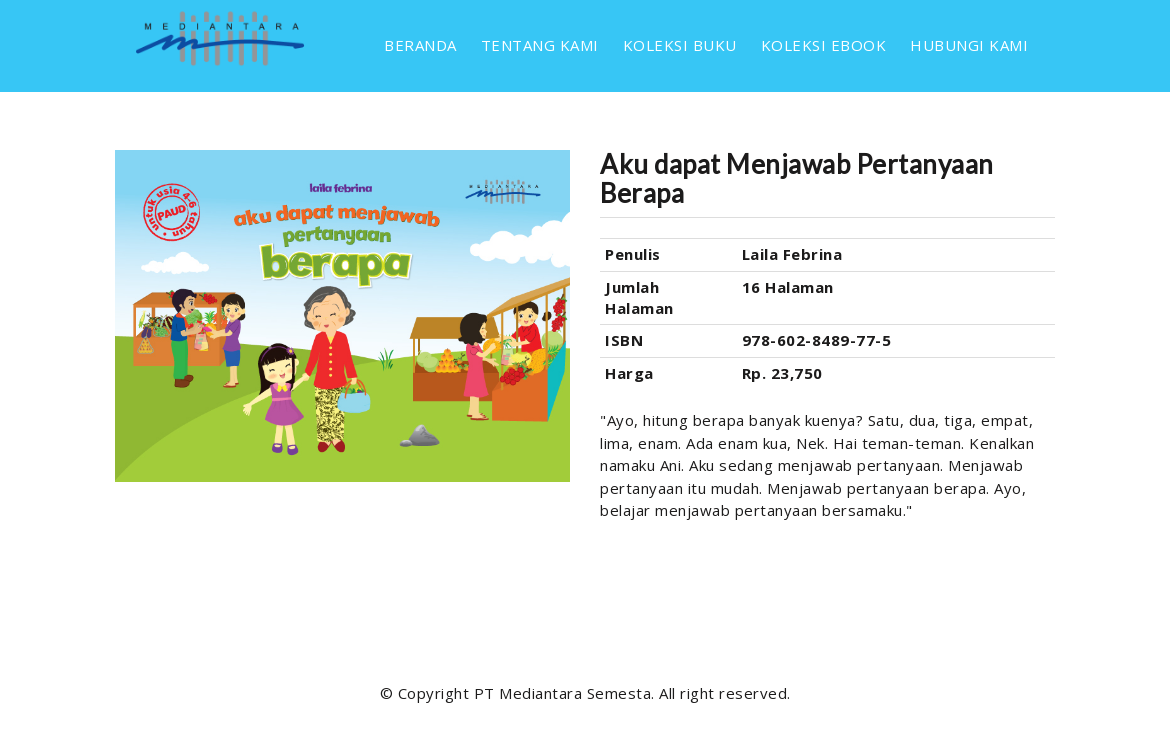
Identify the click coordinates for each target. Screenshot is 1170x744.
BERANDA (420, 45)
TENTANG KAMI (540, 45)
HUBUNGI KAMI (969, 45)
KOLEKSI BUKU (680, 45)
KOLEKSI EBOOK (824, 45)
